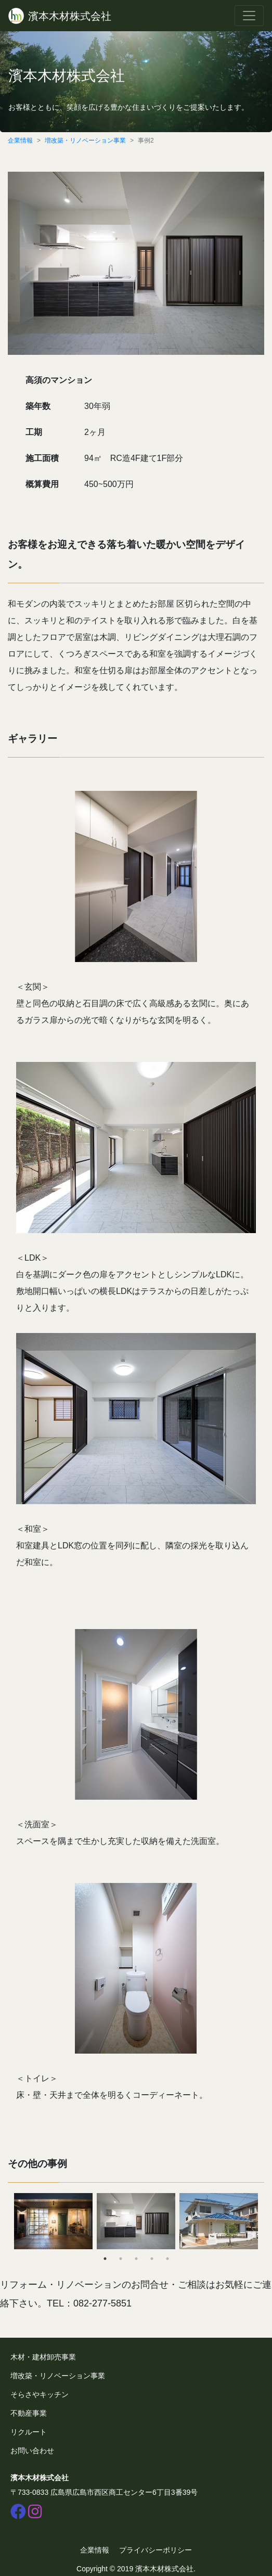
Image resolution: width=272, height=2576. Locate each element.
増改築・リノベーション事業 (85, 140)
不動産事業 (28, 2413)
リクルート (28, 2432)
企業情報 (20, 140)
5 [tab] (167, 2258)
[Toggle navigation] (249, 15)
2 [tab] (120, 2258)
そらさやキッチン (39, 2394)
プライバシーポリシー (155, 2550)
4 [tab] (152, 2258)
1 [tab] (105, 2258)
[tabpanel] (53, 2221)
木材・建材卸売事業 (43, 2357)
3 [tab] (136, 2258)
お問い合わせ (32, 2450)
